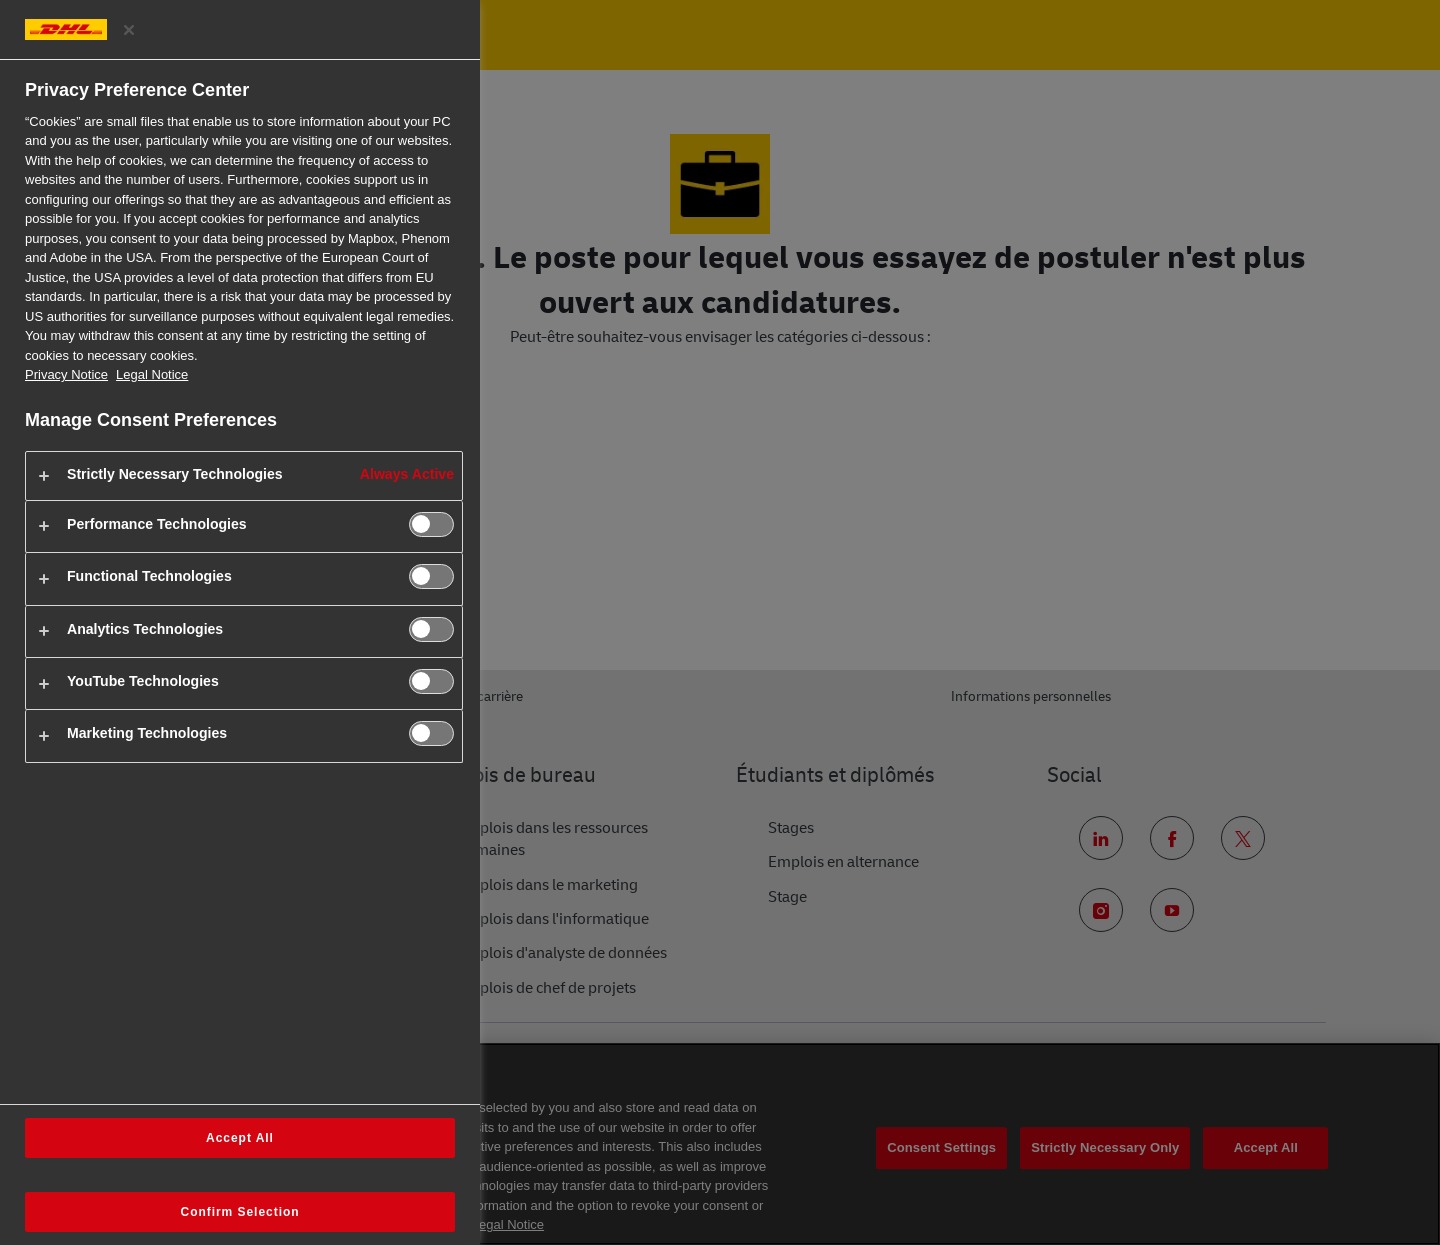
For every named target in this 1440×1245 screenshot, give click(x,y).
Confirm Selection (240, 1212)
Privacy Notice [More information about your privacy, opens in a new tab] (66, 374)
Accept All (240, 1138)
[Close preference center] (129, 30)
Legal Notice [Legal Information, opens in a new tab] (152, 374)
